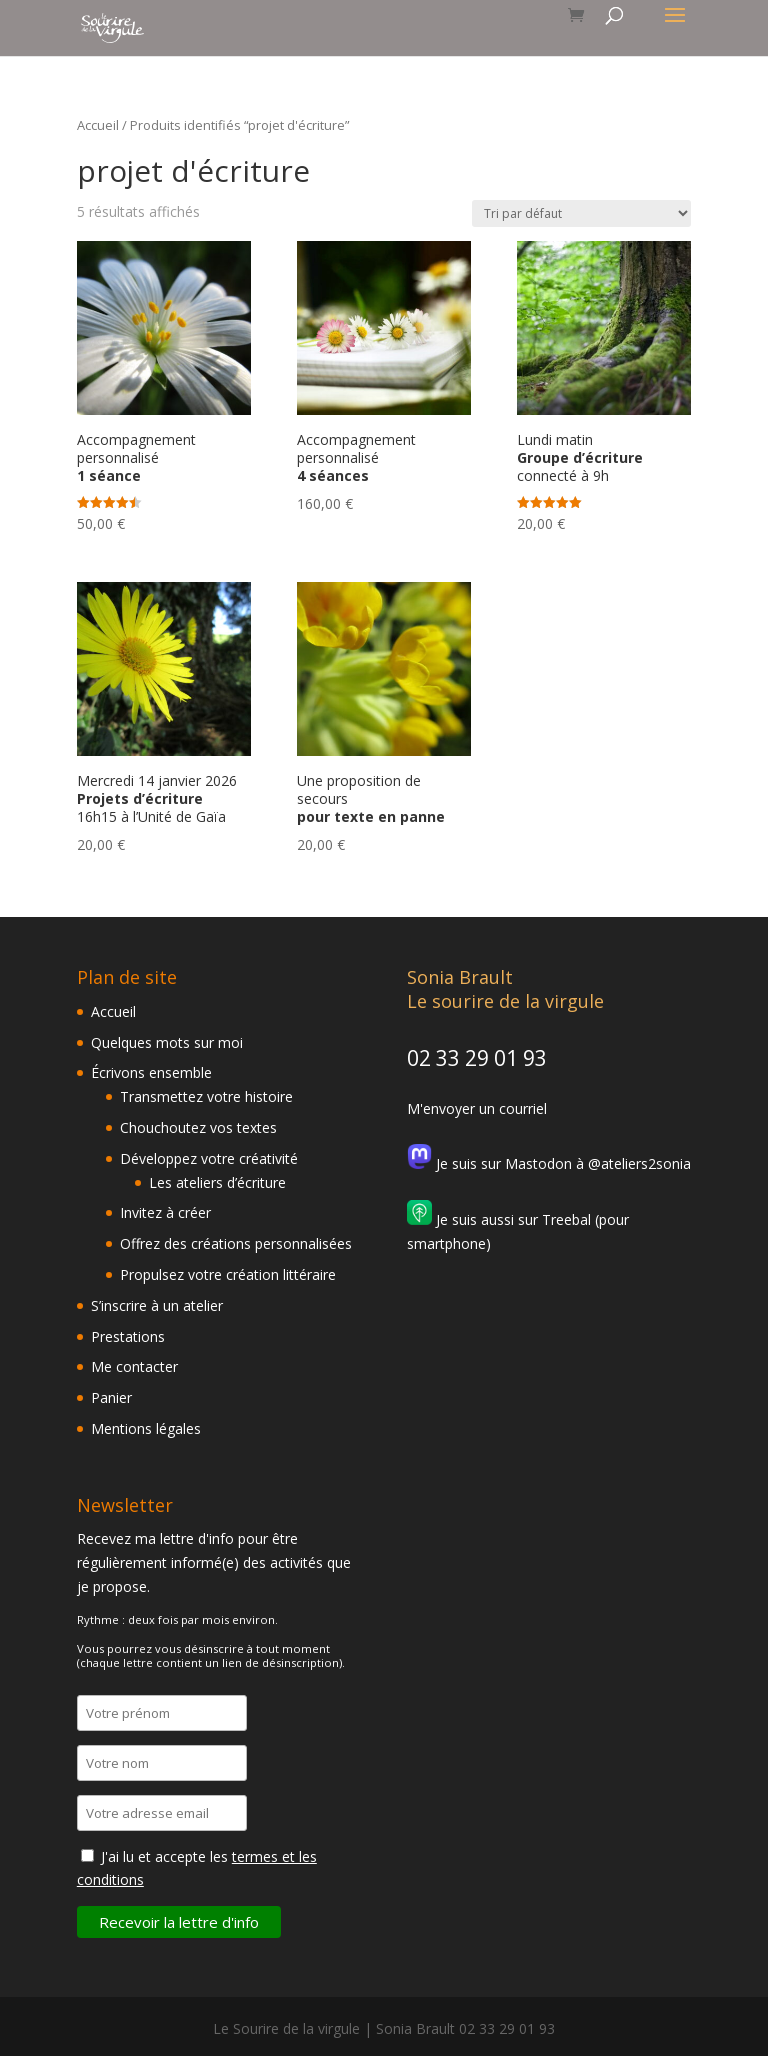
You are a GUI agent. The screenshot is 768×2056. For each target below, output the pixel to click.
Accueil (98, 125)
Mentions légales (146, 1428)
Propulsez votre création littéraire (228, 1274)
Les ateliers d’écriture (217, 1182)
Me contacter (134, 1366)
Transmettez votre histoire (206, 1096)
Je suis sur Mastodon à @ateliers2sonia (549, 1163)
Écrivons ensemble (151, 1072)
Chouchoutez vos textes (198, 1127)
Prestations (128, 1336)
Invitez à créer (165, 1212)
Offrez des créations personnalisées (236, 1243)
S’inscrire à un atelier (157, 1305)
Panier (111, 1397)
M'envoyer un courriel (477, 1108)
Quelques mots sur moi (167, 1042)
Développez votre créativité (209, 1158)
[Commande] (581, 213)
